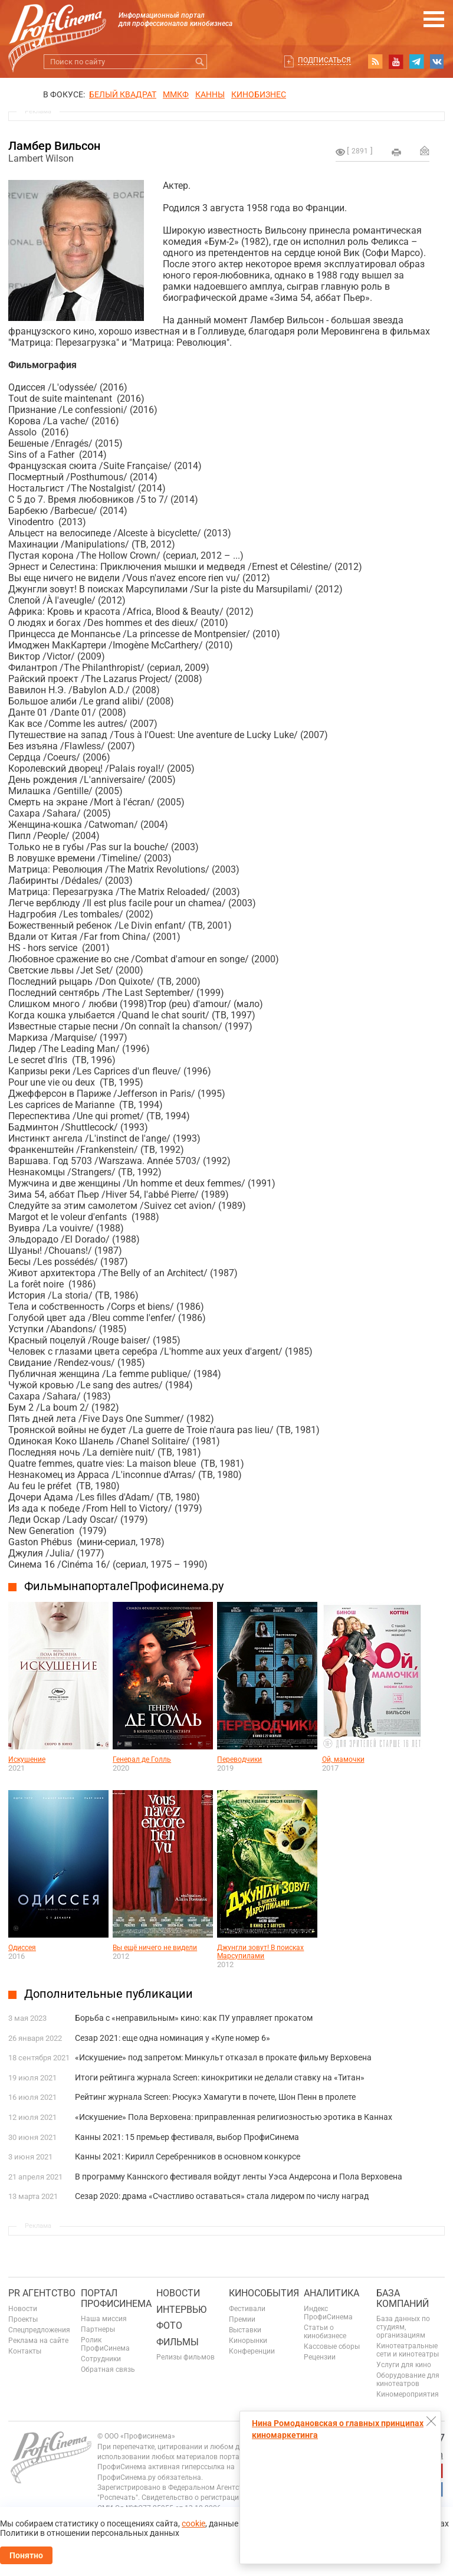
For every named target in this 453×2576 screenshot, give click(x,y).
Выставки (245, 2330)
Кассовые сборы (332, 2346)
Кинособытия (264, 2293)
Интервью (181, 2309)
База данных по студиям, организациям (403, 2327)
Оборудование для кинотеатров (407, 2379)
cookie (193, 2523)
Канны (210, 94)
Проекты (23, 2319)
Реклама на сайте (38, 2340)
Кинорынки (248, 2340)
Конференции (252, 2351)
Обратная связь (108, 2369)
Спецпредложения (39, 2330)
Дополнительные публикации (108, 1994)
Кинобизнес (258, 94)
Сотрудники (101, 2359)
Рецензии (320, 2357)
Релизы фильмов (185, 2357)
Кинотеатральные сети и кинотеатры (407, 2350)
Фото (169, 2325)
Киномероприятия (407, 2394)
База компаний (402, 2298)
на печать (396, 152)
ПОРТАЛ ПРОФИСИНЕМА (116, 2298)
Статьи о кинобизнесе (325, 2331)
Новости (22, 2309)
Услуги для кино (403, 2365)
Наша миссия (104, 2319)
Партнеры (98, 2329)
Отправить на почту (424, 150)
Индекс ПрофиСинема (328, 2313)
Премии (242, 2319)
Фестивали (247, 2309)
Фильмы (177, 2342)
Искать (199, 61)
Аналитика (331, 2293)
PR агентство (42, 2293)
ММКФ (176, 94)
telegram (416, 61)
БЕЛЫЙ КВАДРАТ (122, 94)
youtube (395, 61)
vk (437, 61)
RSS (375, 61)
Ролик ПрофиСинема (105, 2344)
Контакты (24, 2351)
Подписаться (324, 60)
